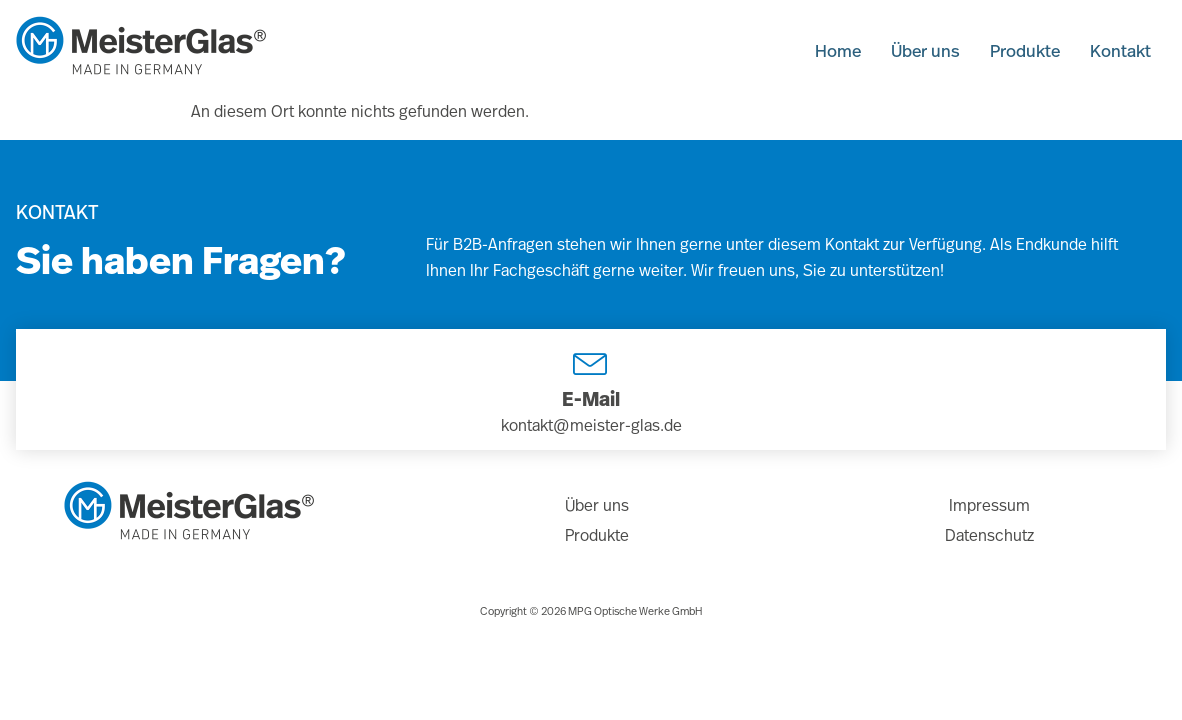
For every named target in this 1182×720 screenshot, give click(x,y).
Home (810, 49)
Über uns (905, 49)
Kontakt (1117, 49)
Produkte (1013, 49)
